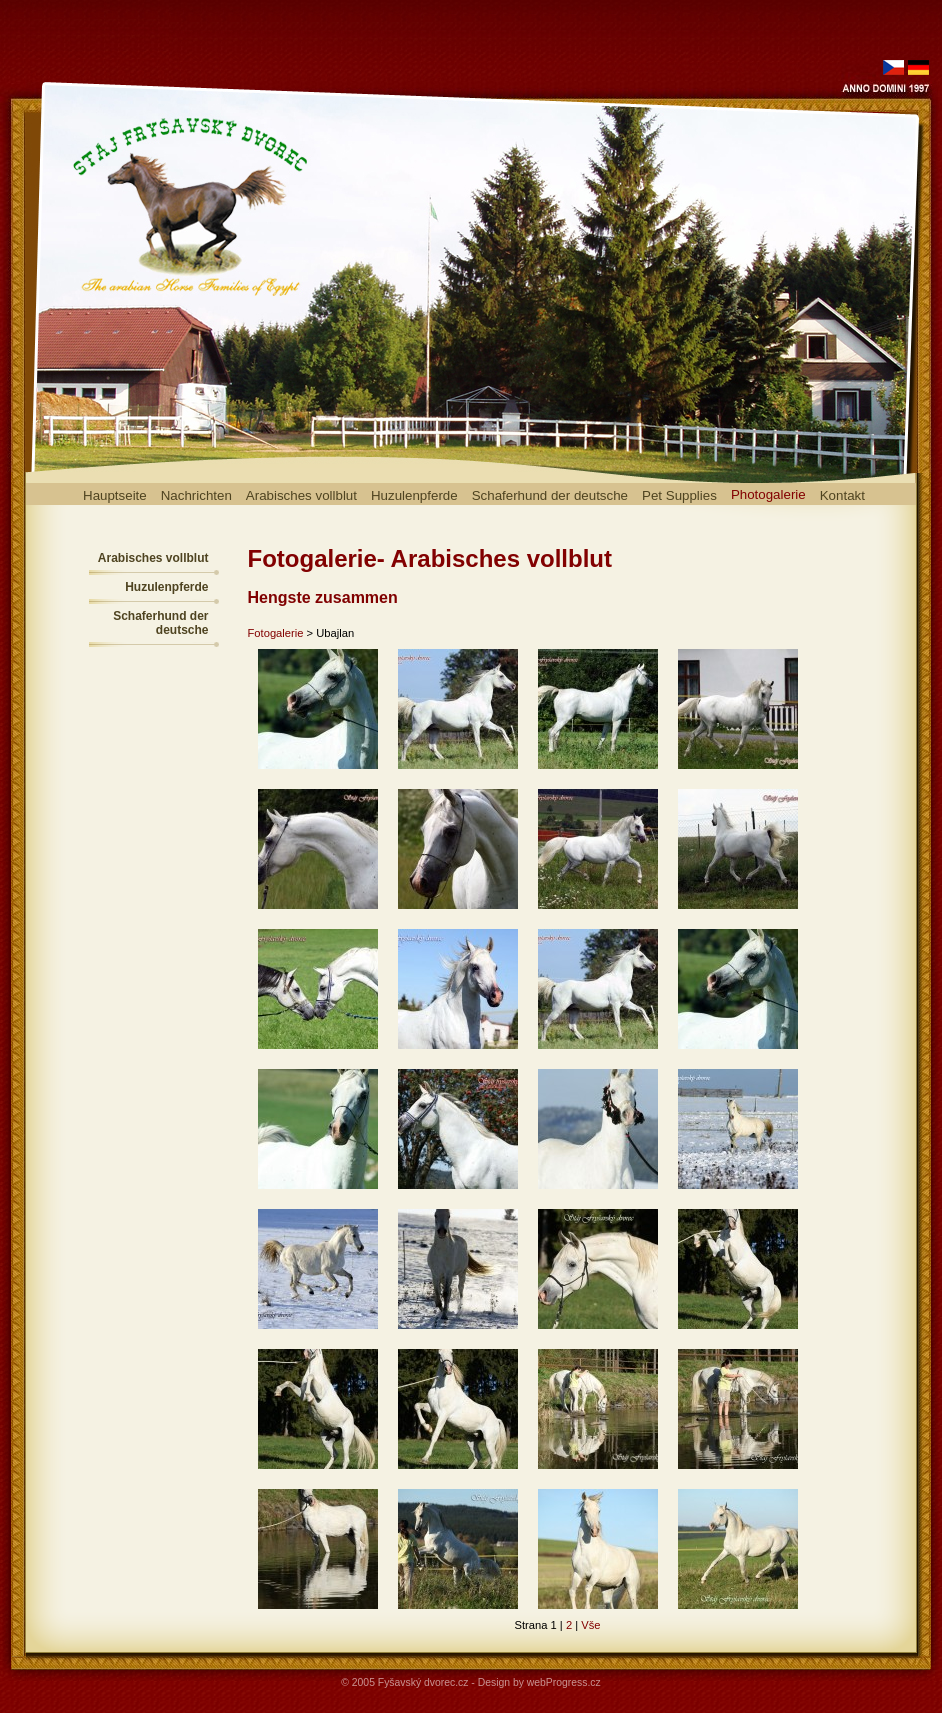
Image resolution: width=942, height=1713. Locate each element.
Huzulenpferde (414, 495)
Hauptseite (115, 495)
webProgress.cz (564, 1682)
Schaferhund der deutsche (550, 495)
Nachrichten (196, 495)
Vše (590, 1625)
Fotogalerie (276, 633)
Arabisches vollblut (301, 495)
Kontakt (842, 495)
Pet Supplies (679, 495)
